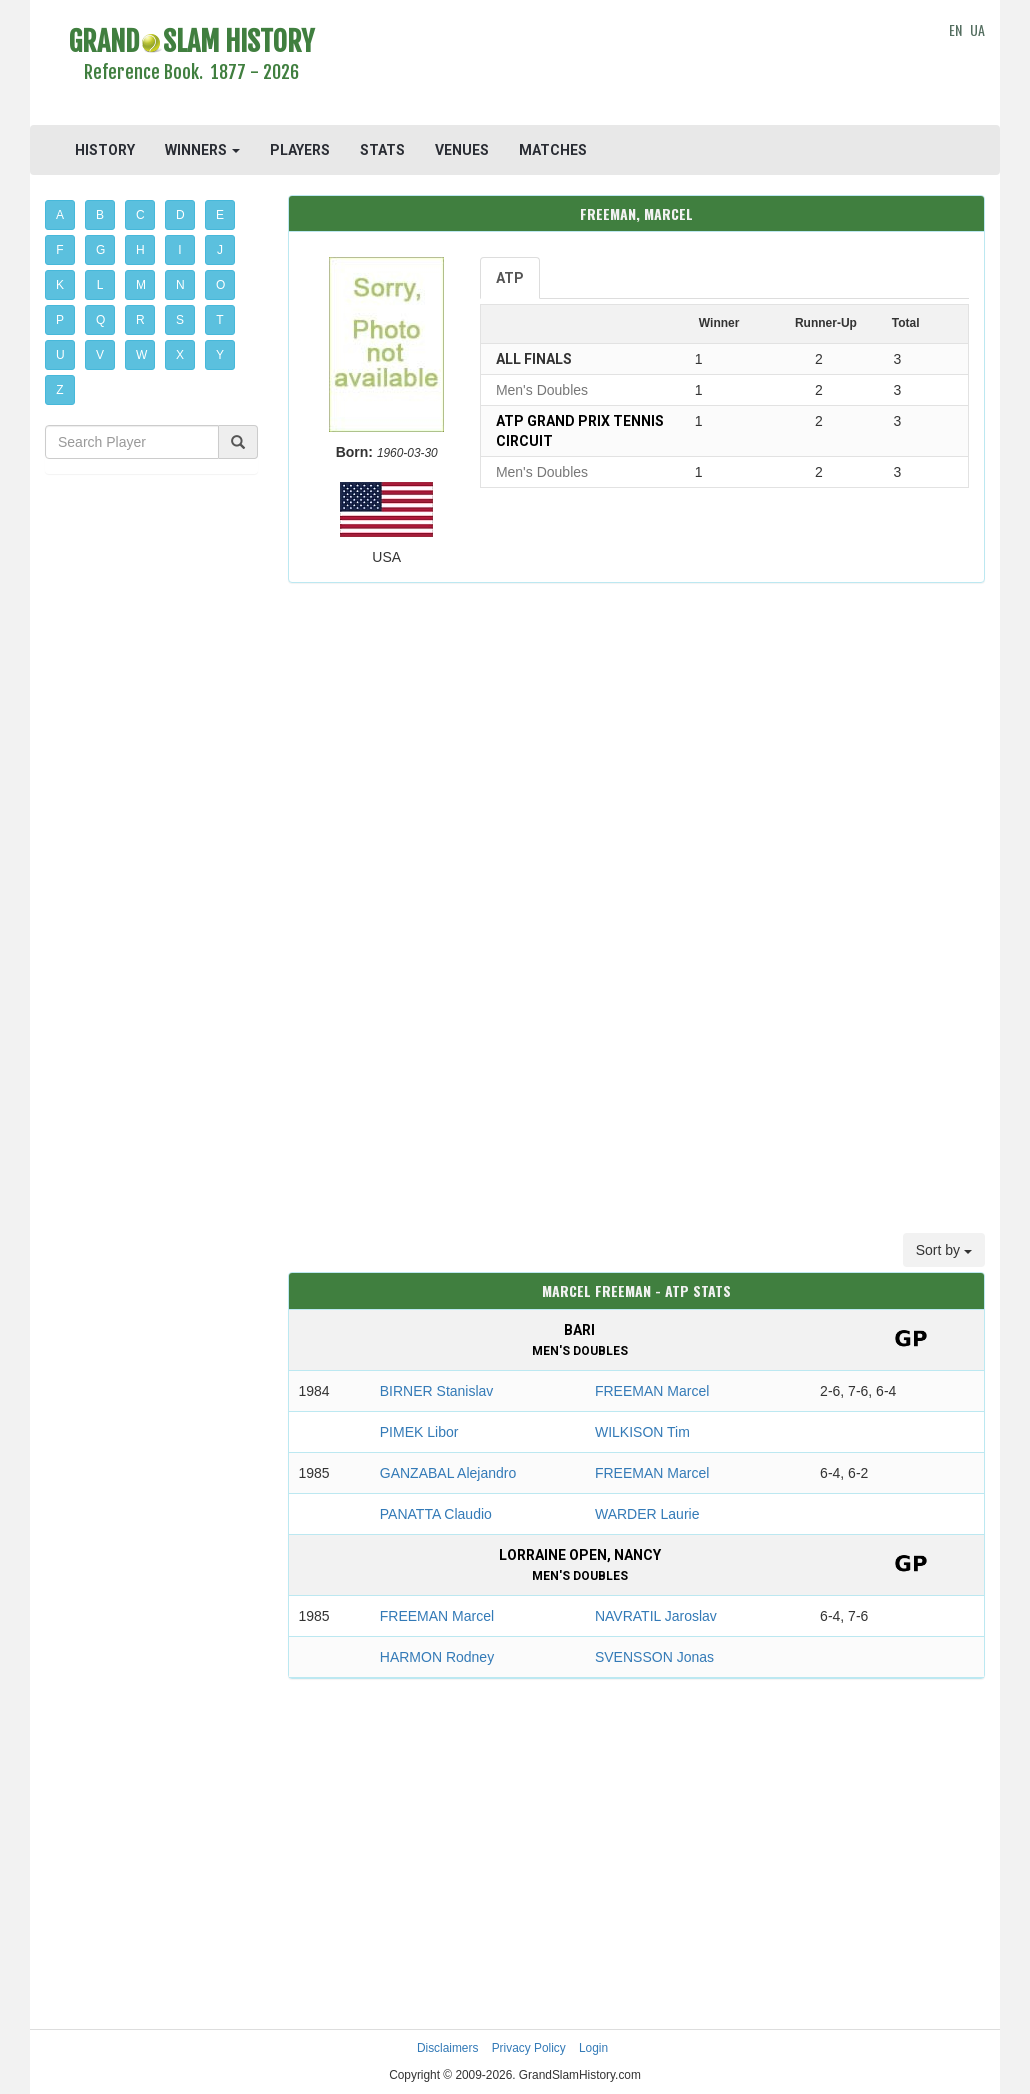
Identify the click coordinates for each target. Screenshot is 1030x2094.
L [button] (100, 285)
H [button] (140, 250)
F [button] (59, 250)
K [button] (60, 285)
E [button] (220, 215)
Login (593, 2048)
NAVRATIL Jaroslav (656, 1616)
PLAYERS (300, 150)
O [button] (220, 285)
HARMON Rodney (437, 1657)
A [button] (60, 215)
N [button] (180, 285)
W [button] (141, 355)
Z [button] (59, 390)
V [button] (100, 355)
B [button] (100, 215)
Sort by (944, 1250)
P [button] (60, 320)
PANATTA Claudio (436, 1514)
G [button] (100, 250)
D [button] (180, 215)
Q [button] (100, 320)
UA (977, 29)
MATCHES (553, 150)
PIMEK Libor (419, 1432)
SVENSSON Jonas (654, 1657)
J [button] (220, 250)
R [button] (140, 320)
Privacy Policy (529, 2048)
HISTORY (105, 150)
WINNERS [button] (202, 150)
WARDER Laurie (647, 1514)
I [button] (179, 250)
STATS (382, 150)
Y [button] (220, 355)
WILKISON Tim (642, 1432)
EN (955, 29)
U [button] (60, 355)
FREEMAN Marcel (652, 1391)
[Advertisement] (636, 65)
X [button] (180, 355)
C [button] (140, 215)
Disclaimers (447, 2048)
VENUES (462, 150)
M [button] (141, 285)
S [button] (180, 320)
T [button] (219, 320)
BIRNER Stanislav (437, 1391)
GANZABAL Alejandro (448, 1473)
